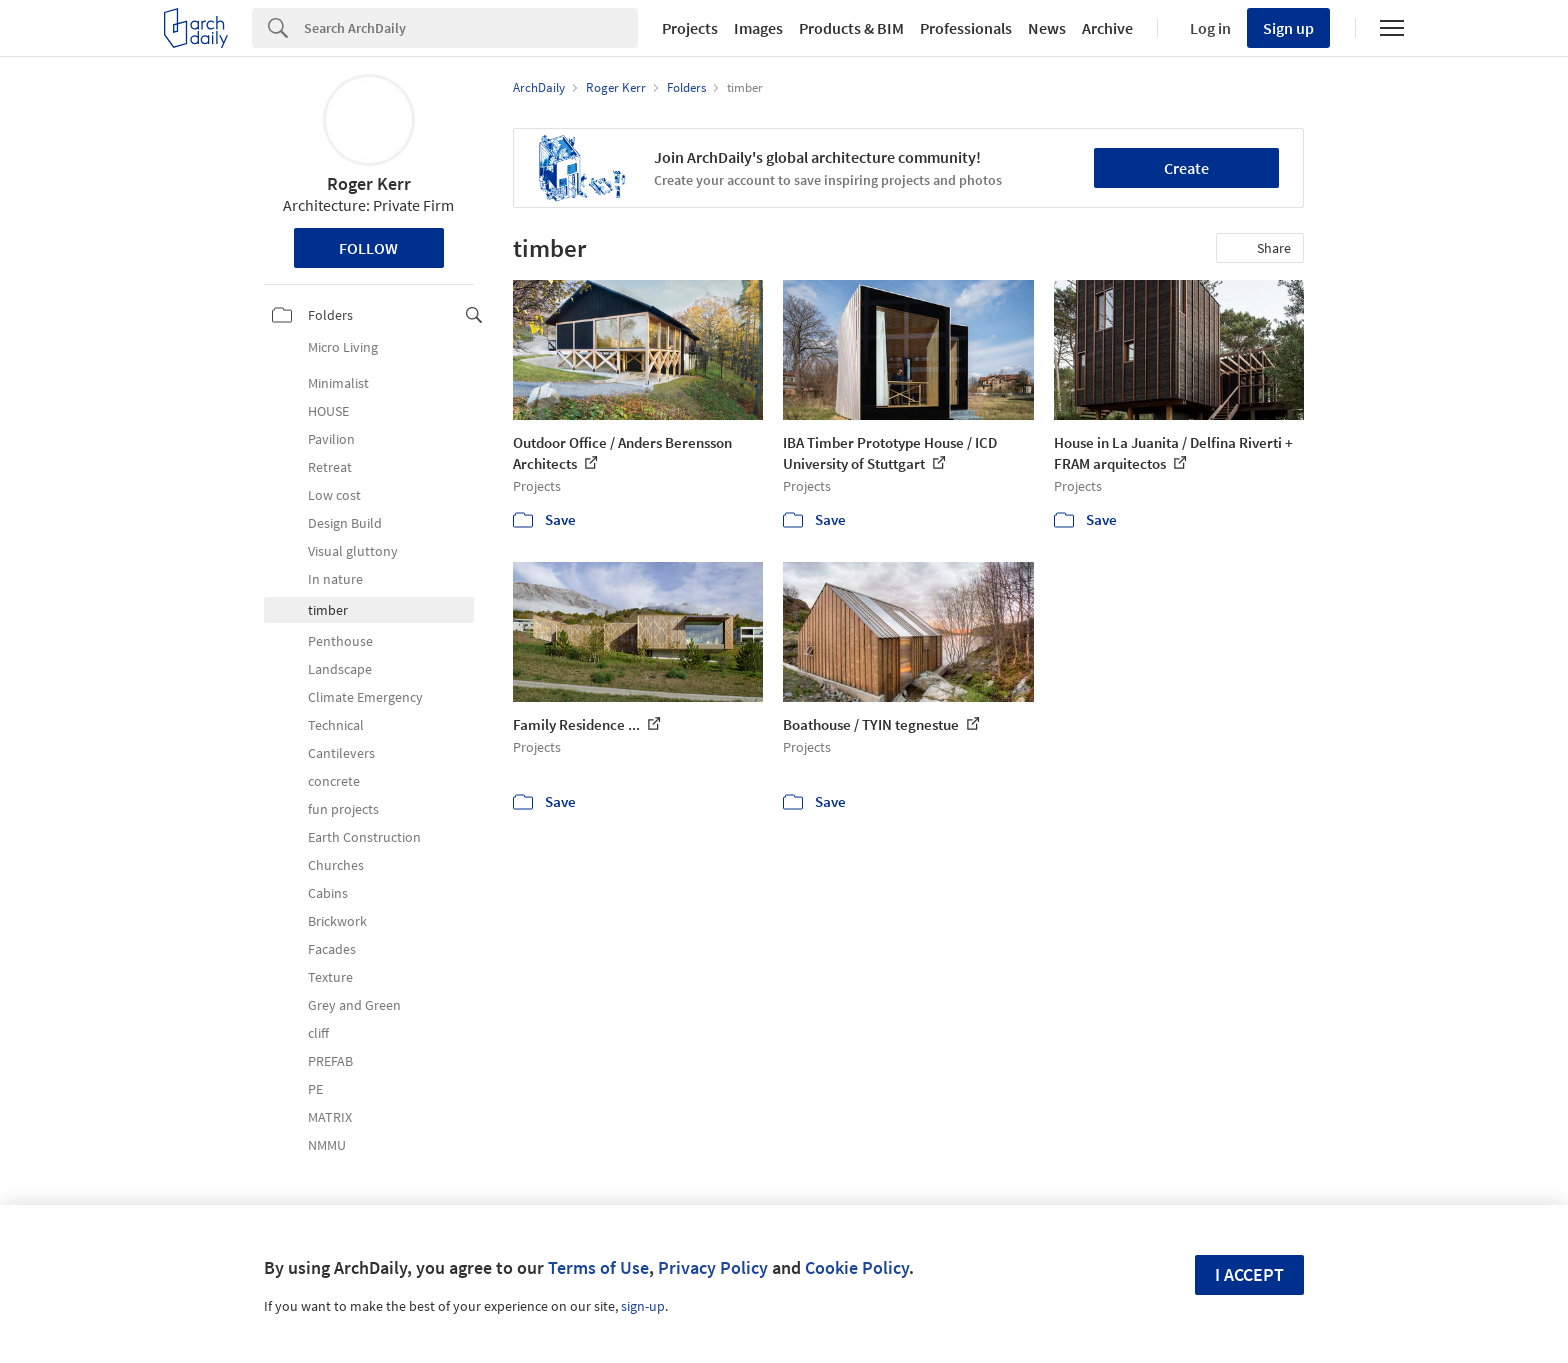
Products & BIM (851, 28)
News (1047, 28)
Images (758, 28)
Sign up (1288, 28)
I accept (1249, 1274)
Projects (690, 28)
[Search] (471, 28)
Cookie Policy (857, 1267)
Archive (1107, 28)
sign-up (643, 1306)
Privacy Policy (713, 1267)
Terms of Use (598, 1267)
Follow (368, 248)
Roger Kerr (369, 183)
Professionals (966, 28)
